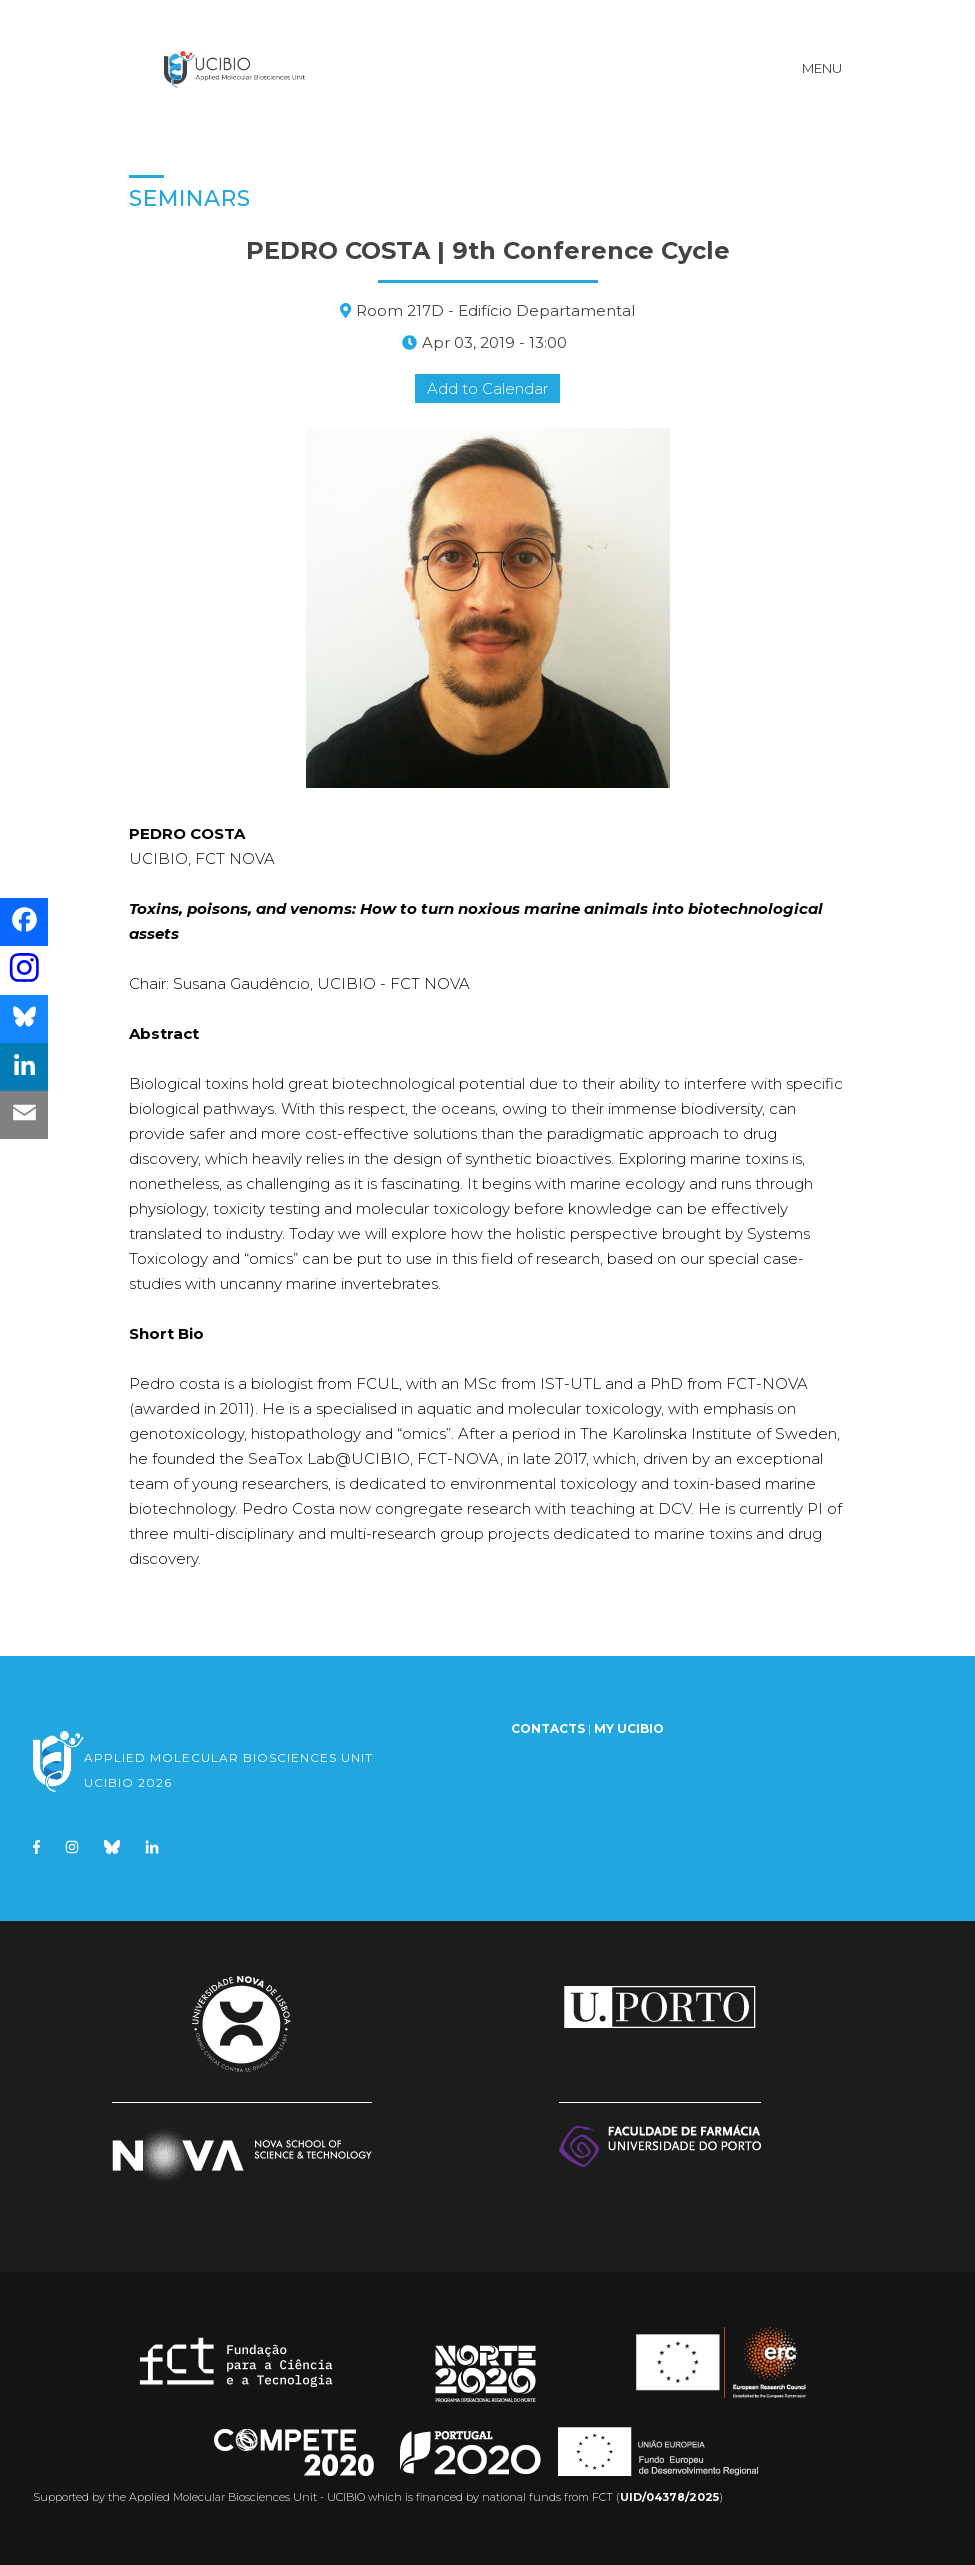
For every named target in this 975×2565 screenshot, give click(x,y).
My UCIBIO (629, 1728)
